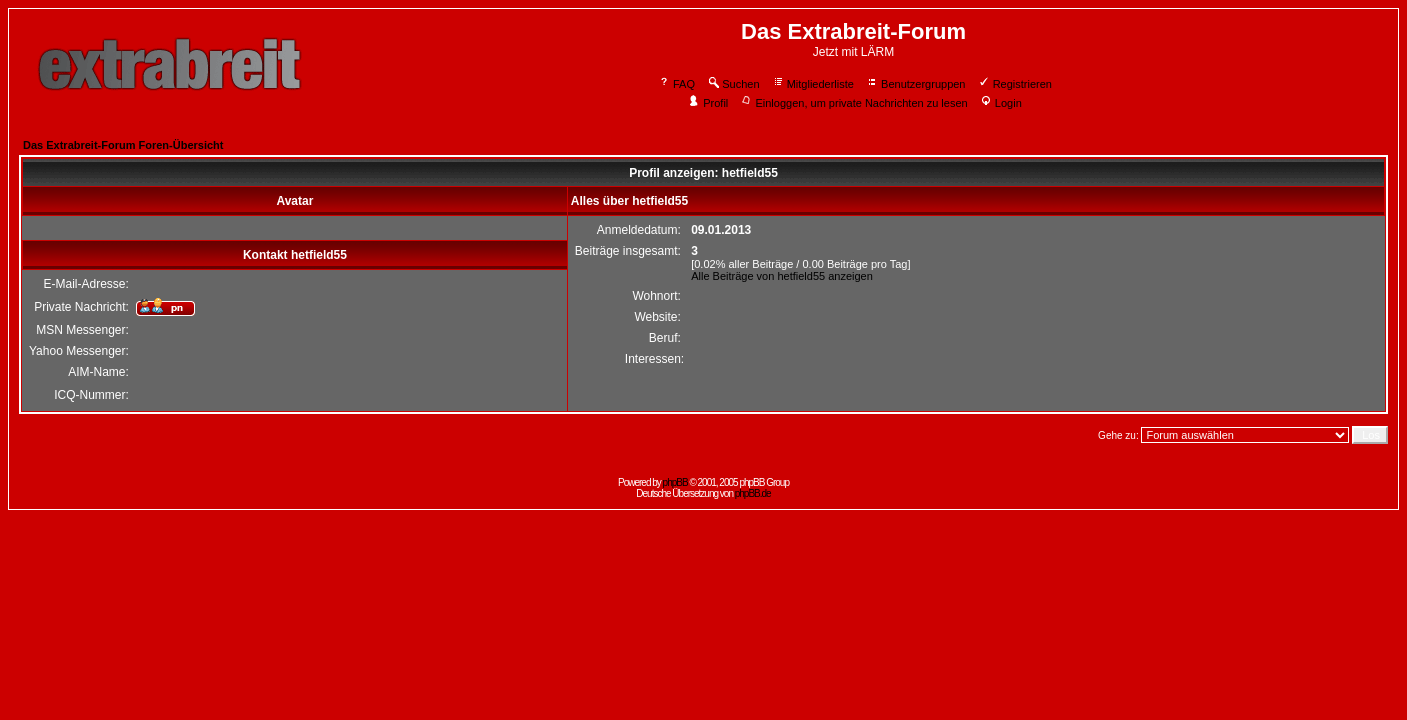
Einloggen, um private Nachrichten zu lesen (853, 103)
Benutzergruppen (915, 84)
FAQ (676, 84)
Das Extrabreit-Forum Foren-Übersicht (123, 145)
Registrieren (1015, 84)
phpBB (675, 482)
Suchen (733, 84)
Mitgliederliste (813, 84)
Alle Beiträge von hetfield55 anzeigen (782, 276)
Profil (708, 103)
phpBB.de (753, 493)
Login (1001, 103)
